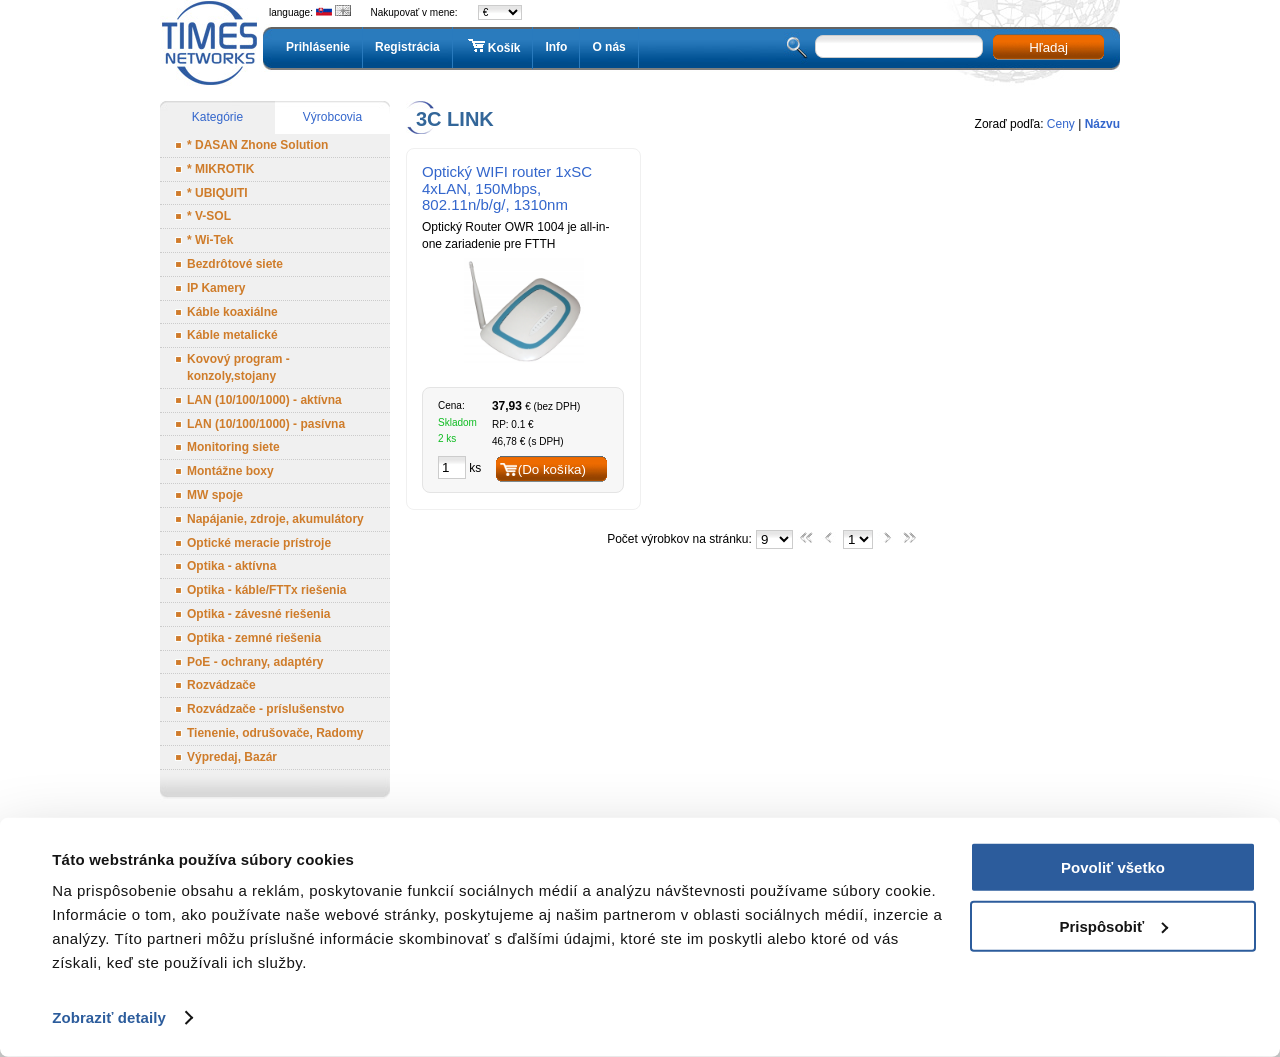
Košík (493, 47)
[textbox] (899, 46)
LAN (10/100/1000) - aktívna (264, 400)
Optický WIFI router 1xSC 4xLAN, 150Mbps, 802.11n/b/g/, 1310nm (507, 188)
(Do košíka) (552, 469)
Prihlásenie (318, 47)
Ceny (1061, 124)
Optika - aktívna (231, 566)
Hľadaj (1048, 47)
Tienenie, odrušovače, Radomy (275, 733)
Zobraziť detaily (109, 1017)
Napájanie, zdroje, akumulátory (275, 519)
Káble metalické (232, 335)
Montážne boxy (230, 471)
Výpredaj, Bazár (232, 757)
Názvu (1102, 124)
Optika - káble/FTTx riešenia (266, 590)
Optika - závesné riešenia (258, 614)
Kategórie (217, 117)
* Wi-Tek (210, 240)
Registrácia (407, 47)
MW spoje (215, 495)
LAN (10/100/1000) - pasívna (266, 424)
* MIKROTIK (220, 169)
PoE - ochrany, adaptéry (255, 662)
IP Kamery (216, 288)
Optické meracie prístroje (259, 543)
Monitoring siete (233, 447)
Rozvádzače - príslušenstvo (265, 709)
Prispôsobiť (1113, 925)
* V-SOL (209, 216)
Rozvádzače (221, 685)
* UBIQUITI (217, 193)
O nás (608, 47)
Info (556, 47)
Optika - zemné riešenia (254, 638)
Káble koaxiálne (232, 312)
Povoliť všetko (1113, 867)
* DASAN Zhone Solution (257, 145)
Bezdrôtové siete (235, 264)
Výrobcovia (332, 117)
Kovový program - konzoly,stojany (238, 367)
